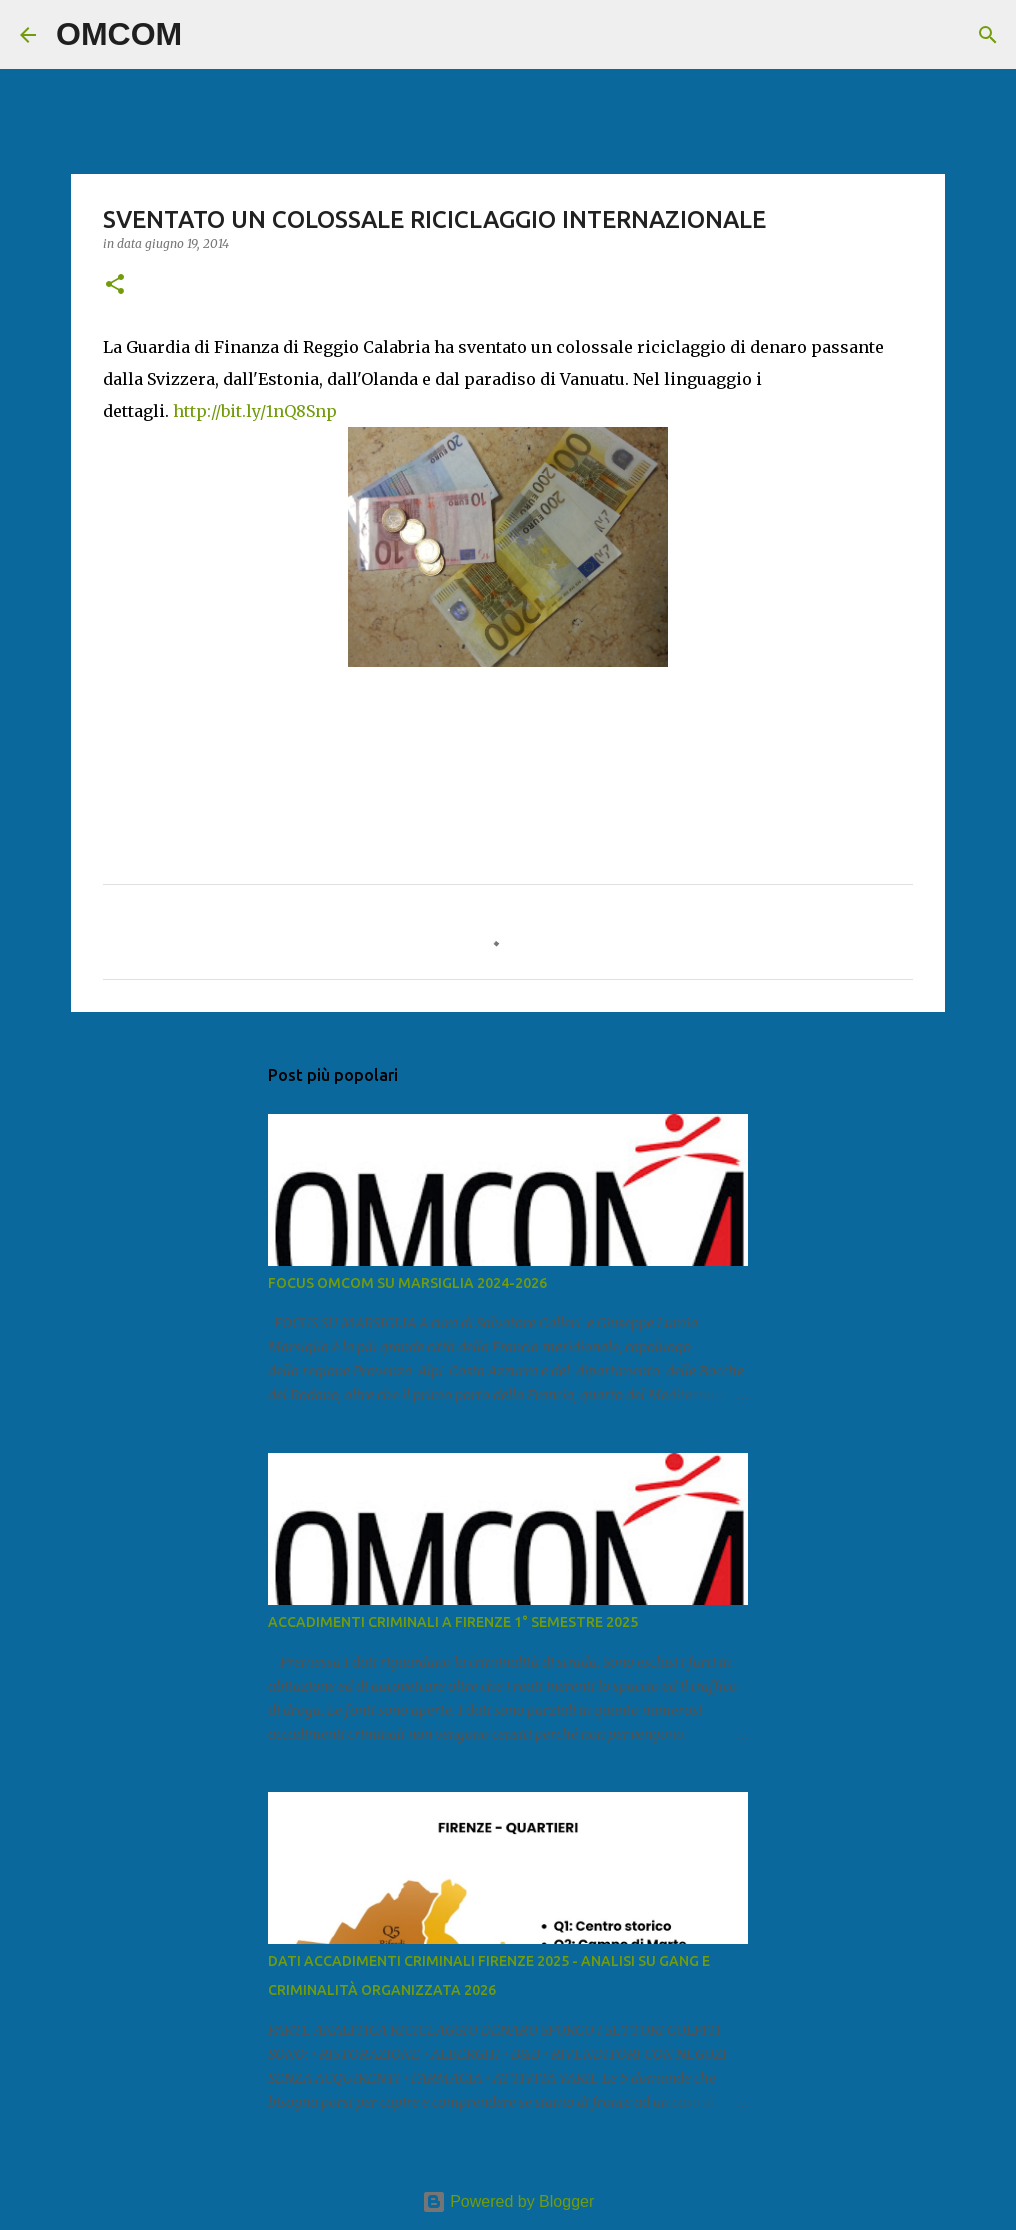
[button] (115, 285)
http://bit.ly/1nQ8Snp (255, 411)
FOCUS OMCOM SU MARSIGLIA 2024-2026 (407, 1283)
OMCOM (119, 34)
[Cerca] (210, 35)
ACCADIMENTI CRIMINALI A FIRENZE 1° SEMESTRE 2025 (453, 1622)
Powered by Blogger (508, 2201)
